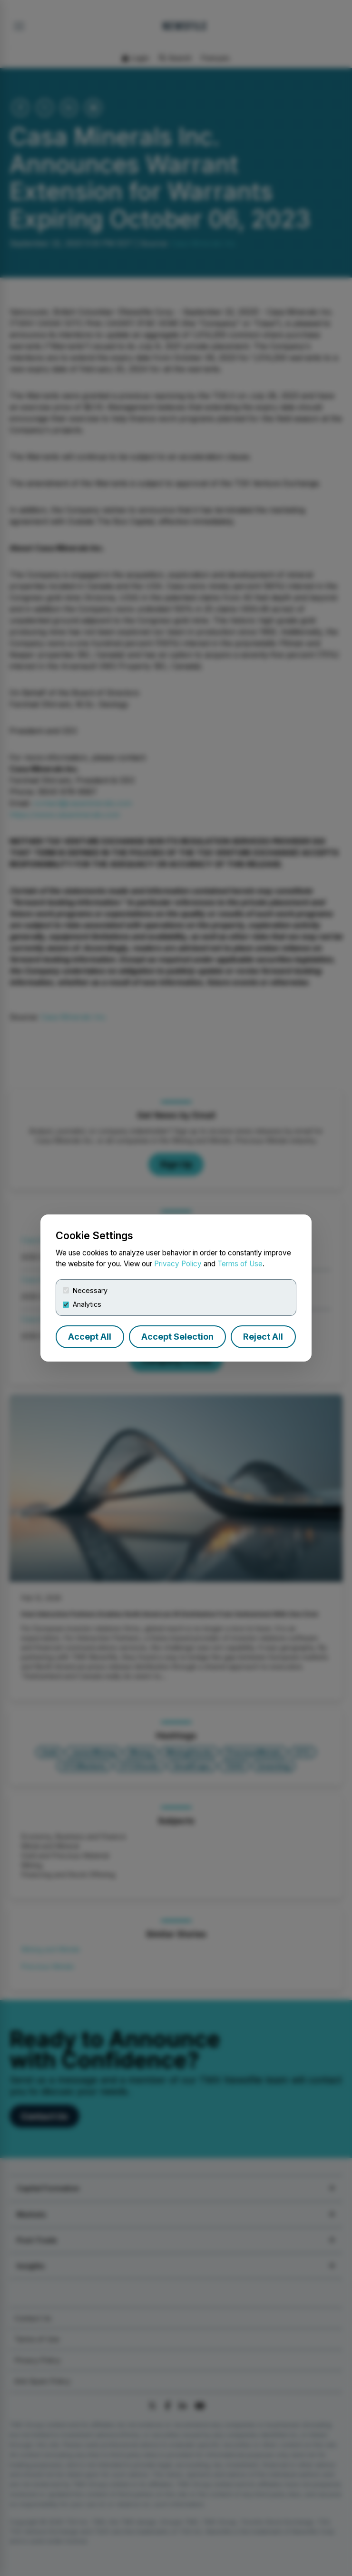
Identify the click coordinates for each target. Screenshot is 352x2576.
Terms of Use (240, 1263)
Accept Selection (177, 1337)
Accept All (89, 1337)
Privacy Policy (178, 1263)
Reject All (263, 1337)
